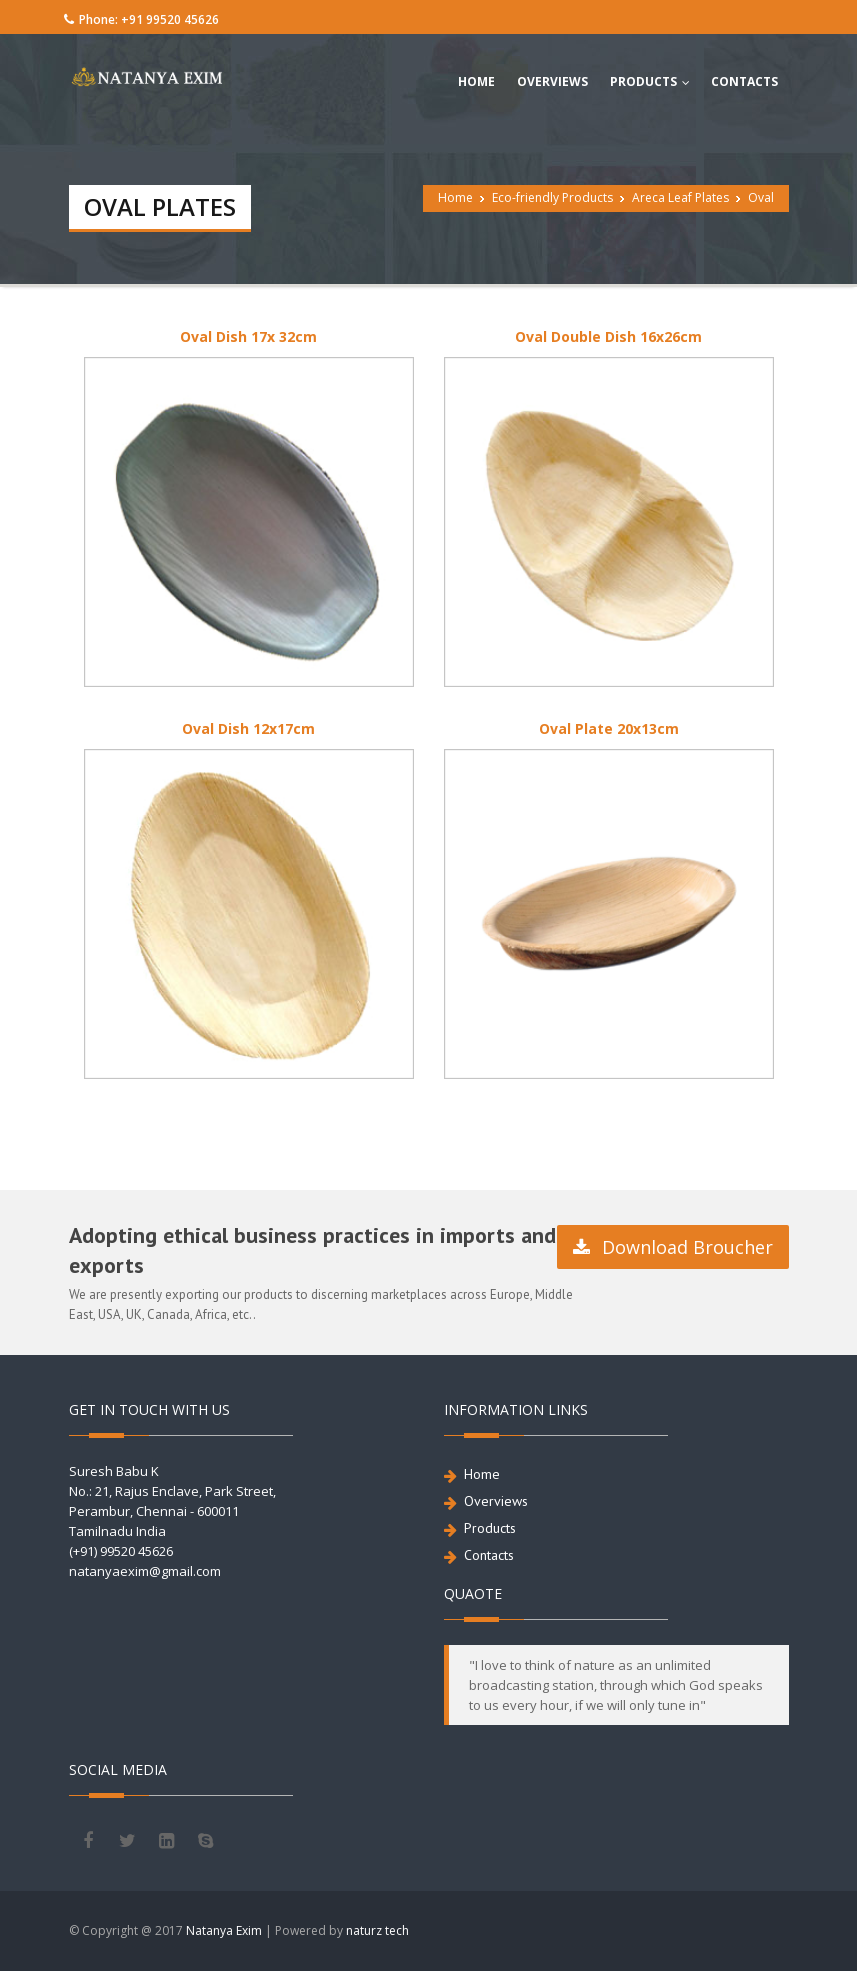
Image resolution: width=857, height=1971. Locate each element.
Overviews (496, 1501)
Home (455, 197)
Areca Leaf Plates (680, 197)
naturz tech (377, 1930)
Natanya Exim (224, 1930)
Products (490, 1528)
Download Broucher (673, 1247)
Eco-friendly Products (552, 197)
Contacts (489, 1555)
